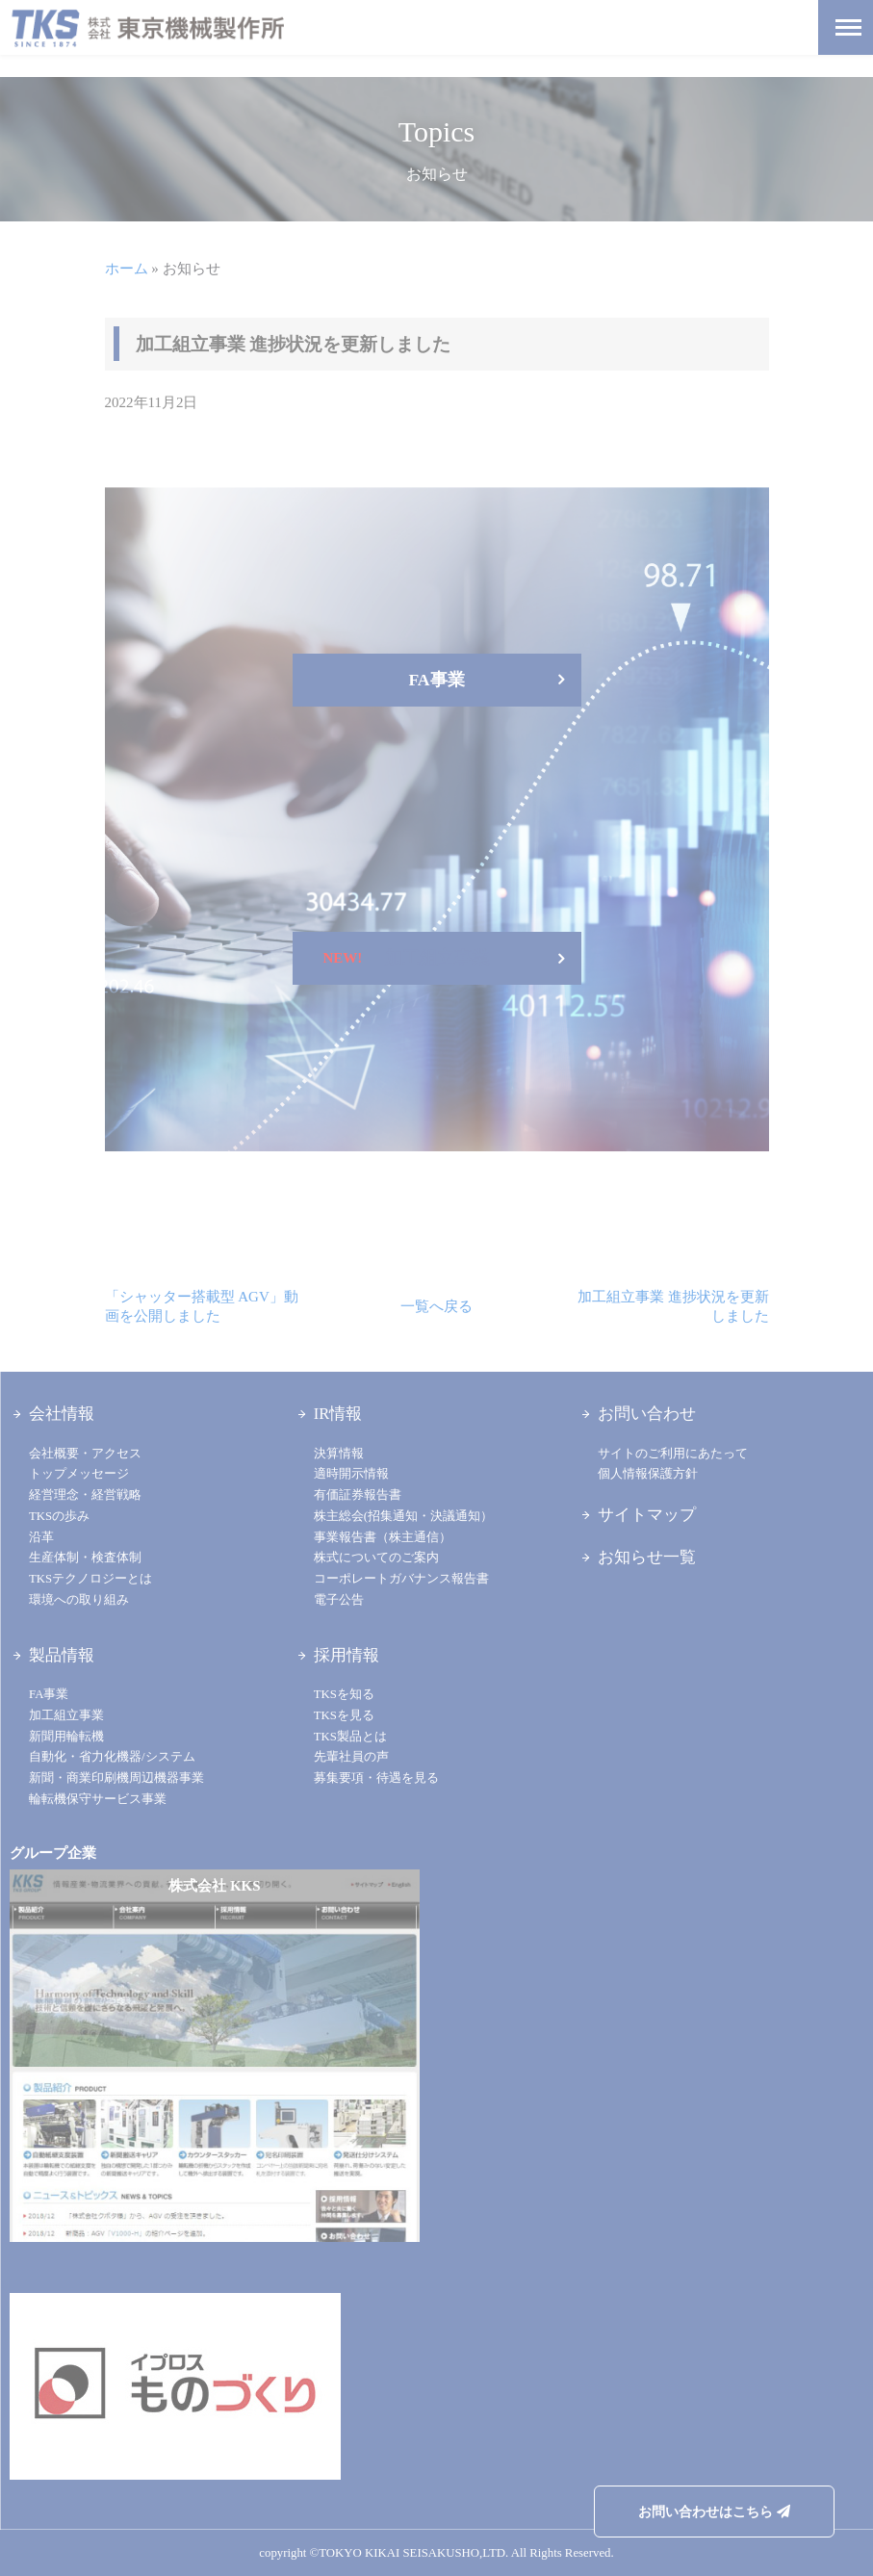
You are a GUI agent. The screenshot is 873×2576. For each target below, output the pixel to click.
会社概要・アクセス (85, 1453)
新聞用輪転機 (66, 1736)
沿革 (41, 1537)
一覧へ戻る (436, 1306)
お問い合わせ (647, 1413)
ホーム (126, 268)
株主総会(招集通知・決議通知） (403, 1516)
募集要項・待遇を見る (376, 1778)
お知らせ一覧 (647, 1557)
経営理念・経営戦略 (85, 1495)
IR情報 (338, 1413)
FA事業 (48, 1694)
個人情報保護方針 (648, 1474)
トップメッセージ (79, 1474)
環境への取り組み (79, 1600)
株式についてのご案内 (376, 1557)
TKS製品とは (350, 1736)
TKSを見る (344, 1715)
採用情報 (346, 1655)
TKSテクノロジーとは (90, 1578)
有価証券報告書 (357, 1495)
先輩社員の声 (351, 1757)
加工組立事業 (66, 1715)
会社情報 (61, 1413)
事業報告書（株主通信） (382, 1537)
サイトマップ (647, 1515)
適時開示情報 (351, 1474)
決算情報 (339, 1453)
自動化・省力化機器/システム (112, 1757)
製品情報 (61, 1655)
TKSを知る (344, 1694)
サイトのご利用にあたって (673, 1453)
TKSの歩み (59, 1516)
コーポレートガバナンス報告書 (401, 1578)
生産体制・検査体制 (85, 1557)
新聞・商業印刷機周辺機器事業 (116, 1778)
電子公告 (339, 1600)
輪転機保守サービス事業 (98, 1799)
